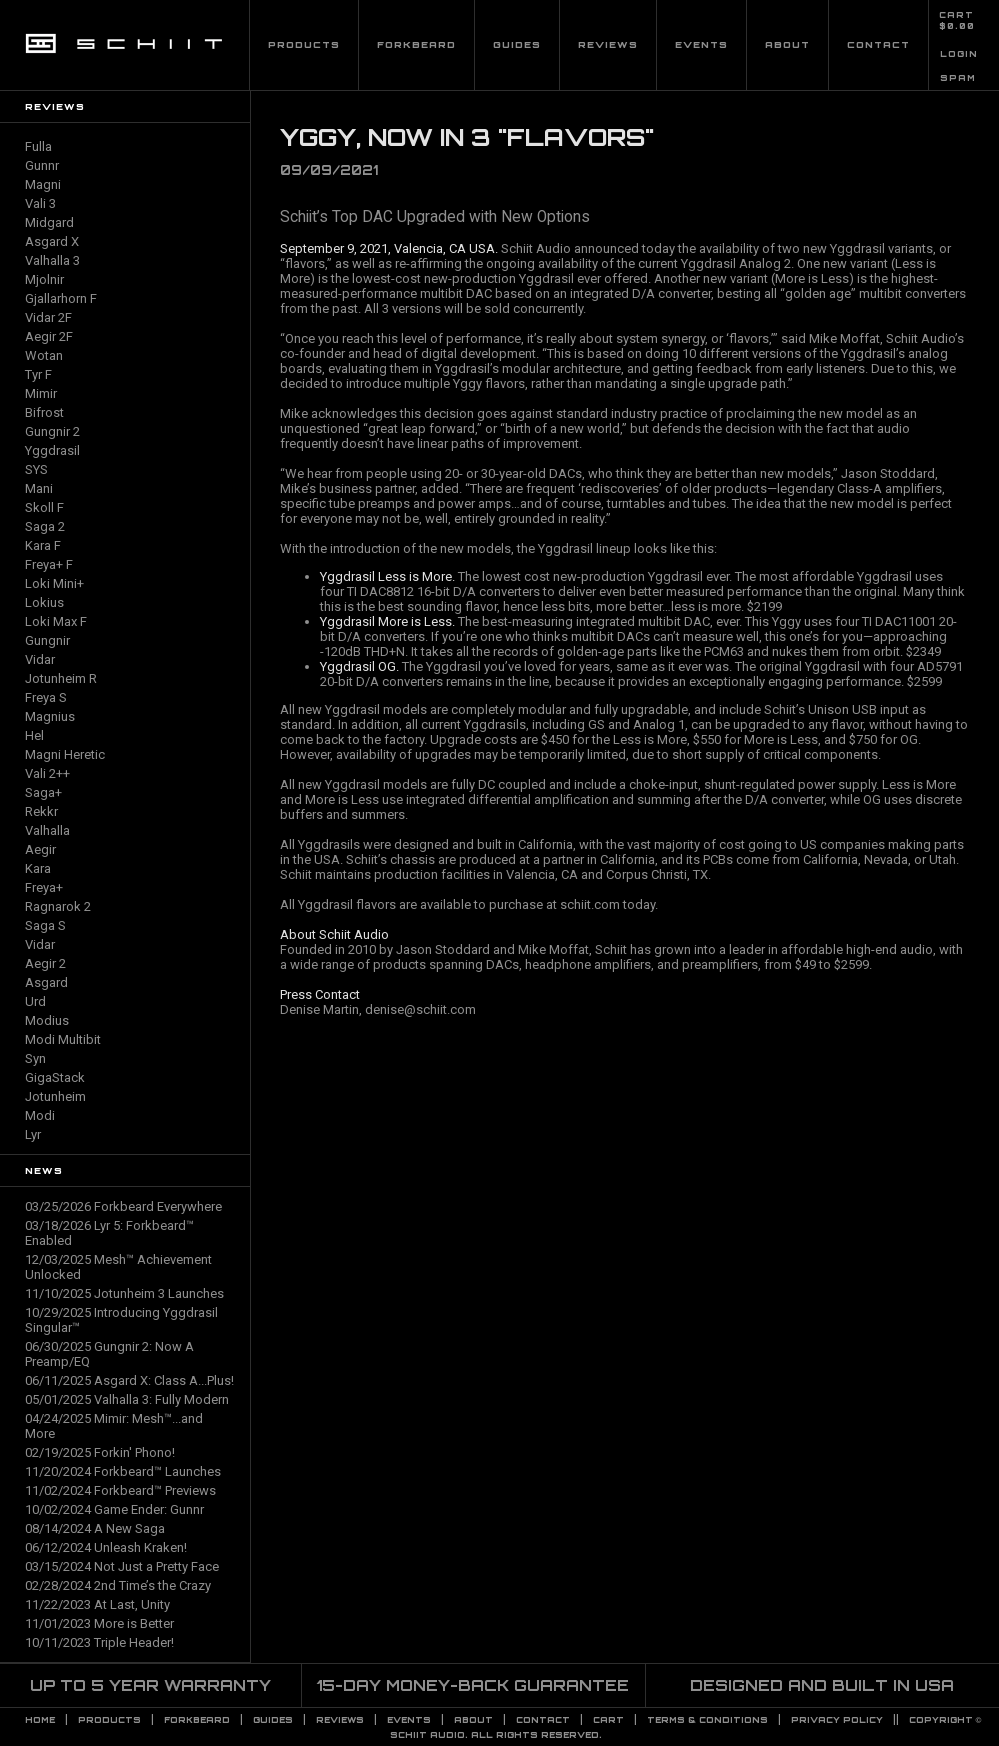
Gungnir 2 (52, 431)
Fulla (38, 146)
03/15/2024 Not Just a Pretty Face (122, 1566)
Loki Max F (56, 621)
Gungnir (47, 640)
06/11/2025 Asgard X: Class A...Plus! (129, 1380)
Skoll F (44, 507)
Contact (878, 44)
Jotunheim (55, 1096)
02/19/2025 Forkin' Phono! (100, 1452)
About (787, 44)
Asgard (46, 982)
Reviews (608, 44)
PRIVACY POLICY (837, 1720)
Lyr (33, 1134)
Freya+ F (49, 564)
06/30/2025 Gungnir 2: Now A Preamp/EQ (109, 1354)
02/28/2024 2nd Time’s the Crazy (118, 1585)
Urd (35, 1001)
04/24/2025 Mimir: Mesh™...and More (114, 1426)
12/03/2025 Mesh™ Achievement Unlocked (118, 1267)
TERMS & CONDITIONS (707, 1720)
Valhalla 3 (52, 260)
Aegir (40, 849)
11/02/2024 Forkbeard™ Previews (120, 1490)
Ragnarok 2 (58, 906)
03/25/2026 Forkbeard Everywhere (123, 1206)
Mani (39, 488)
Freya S (46, 697)
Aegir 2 (45, 963)
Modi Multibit (63, 1039)
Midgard (49, 222)
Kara (38, 868)
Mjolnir (44, 279)
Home (40, 1720)
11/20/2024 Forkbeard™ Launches (123, 1471)
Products (304, 44)
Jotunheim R (61, 678)
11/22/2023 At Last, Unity (97, 1604)
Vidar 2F (48, 317)
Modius (47, 1020)
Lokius (44, 602)
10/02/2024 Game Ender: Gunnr (114, 1509)
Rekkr (41, 811)
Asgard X (52, 241)
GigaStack (55, 1077)
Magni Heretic (65, 754)
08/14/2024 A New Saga (95, 1528)
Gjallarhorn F (61, 298)
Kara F (43, 545)
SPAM (958, 78)
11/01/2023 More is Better (99, 1623)
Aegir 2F (49, 336)
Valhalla (47, 830)
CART (956, 15)
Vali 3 (40, 203)
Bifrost (44, 412)
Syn (35, 1058)
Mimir (41, 393)
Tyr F (38, 374)
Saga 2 (45, 526)
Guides (517, 44)
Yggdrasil (52, 450)
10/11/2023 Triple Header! (99, 1642)
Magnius (50, 716)
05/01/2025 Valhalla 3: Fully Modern (127, 1399)
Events (701, 44)
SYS (36, 469)
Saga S (45, 925)
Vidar (40, 659)
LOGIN (959, 54)
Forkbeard (416, 44)
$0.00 (957, 26)
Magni (43, 184)
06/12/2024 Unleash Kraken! (106, 1547)
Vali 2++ (47, 773)
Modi (40, 1115)
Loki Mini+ (54, 583)
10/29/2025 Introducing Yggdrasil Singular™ (121, 1320)
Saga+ (43, 792)
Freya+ (44, 887)
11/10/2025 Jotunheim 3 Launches (124, 1293)
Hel (34, 735)
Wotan (44, 355)
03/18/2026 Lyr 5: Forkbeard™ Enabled (109, 1233)
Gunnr (42, 165)
